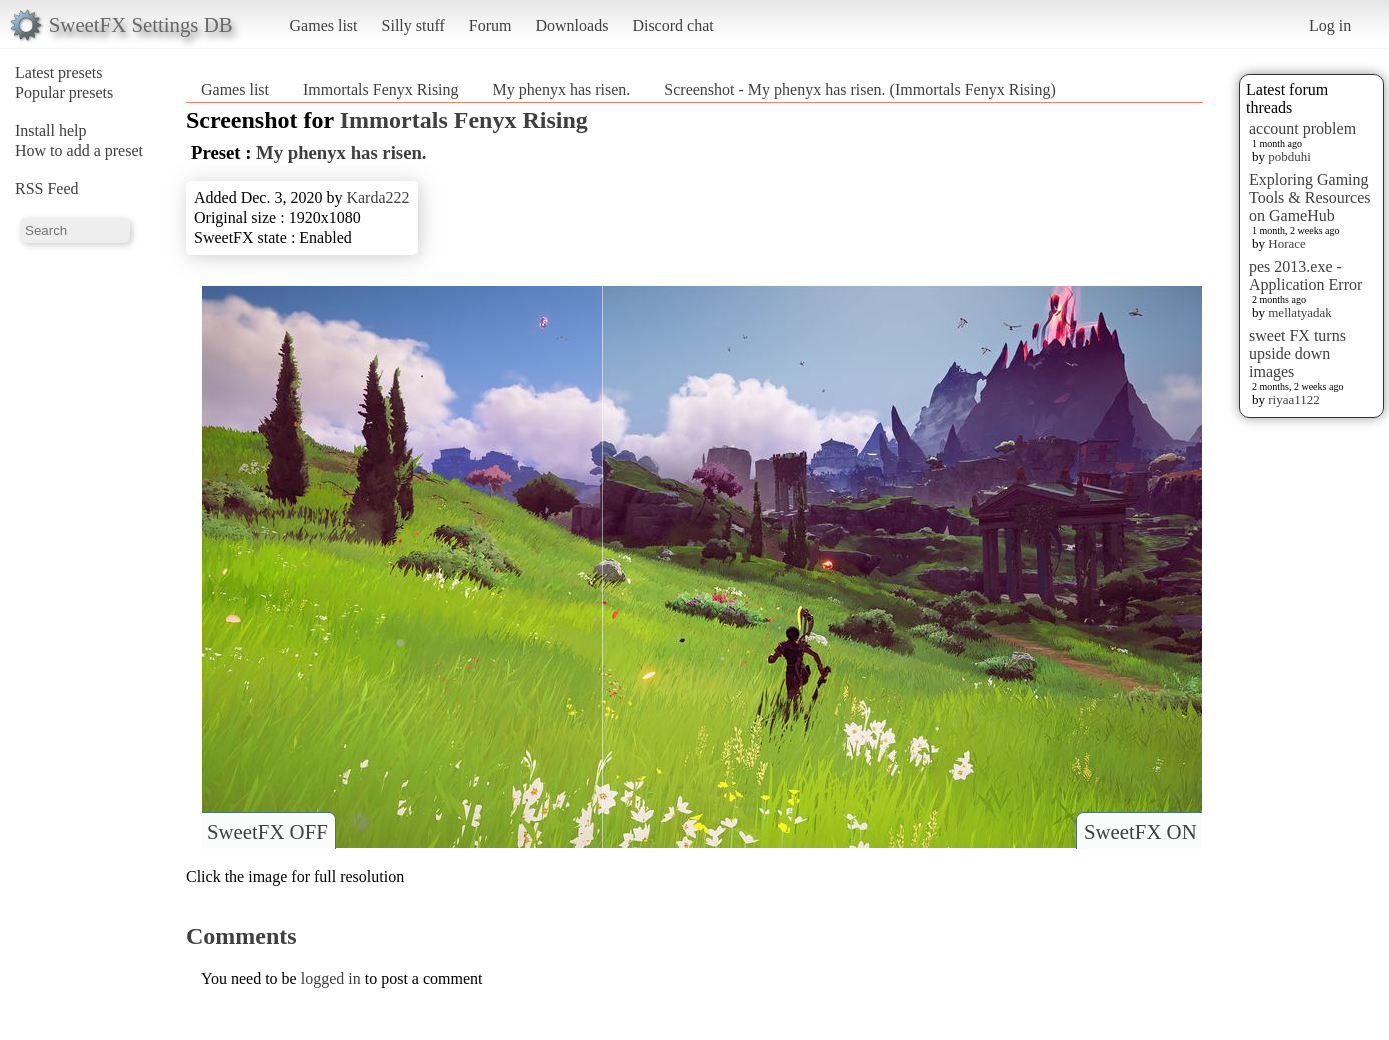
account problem (1302, 128)
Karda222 (377, 197)
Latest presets (59, 72)
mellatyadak (1300, 312)
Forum (490, 25)
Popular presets (64, 92)
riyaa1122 (1294, 399)
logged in (331, 978)
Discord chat (672, 25)
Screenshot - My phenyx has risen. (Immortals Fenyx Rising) (860, 89)
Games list (324, 25)
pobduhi (1289, 156)
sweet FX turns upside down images (1297, 353)
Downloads (571, 25)
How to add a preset (79, 150)
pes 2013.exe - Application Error (1305, 275)
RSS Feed (47, 188)
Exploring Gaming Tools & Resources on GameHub (1310, 197)
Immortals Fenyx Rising (381, 89)
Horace (1287, 243)
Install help (51, 130)
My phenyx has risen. (562, 89)
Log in (1330, 25)
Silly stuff (413, 25)
